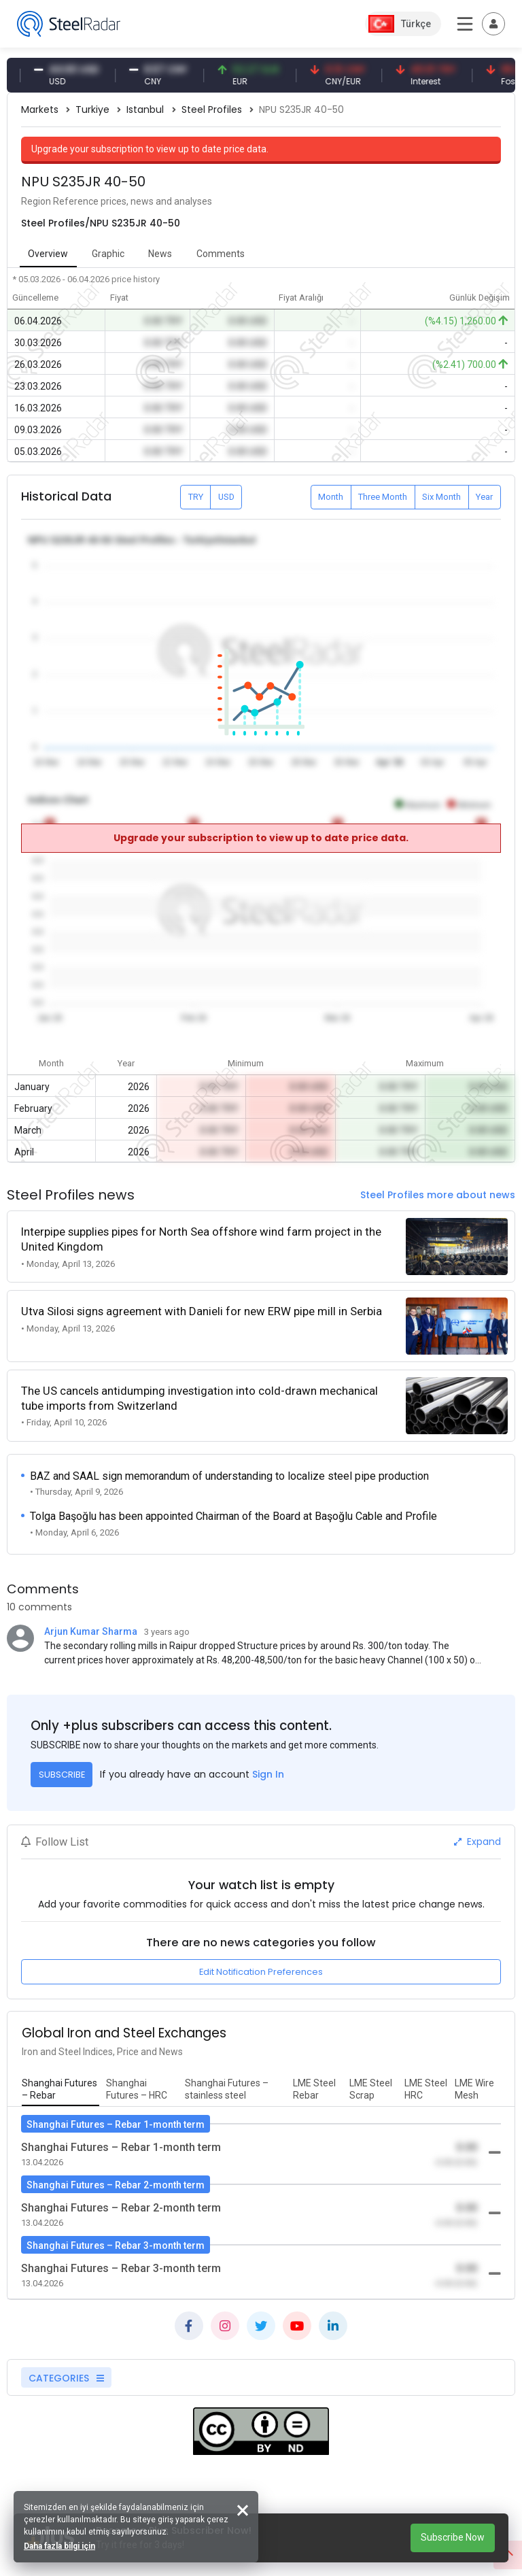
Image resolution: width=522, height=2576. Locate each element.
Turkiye (92, 109)
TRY (195, 497)
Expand (477, 1841)
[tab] (60, 2089)
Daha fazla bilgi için (59, 2546)
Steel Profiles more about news (437, 1195)
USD (226, 497)
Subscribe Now (453, 2537)
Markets (39, 109)
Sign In (268, 1774)
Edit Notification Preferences (261, 1971)
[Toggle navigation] (493, 23)
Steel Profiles (211, 109)
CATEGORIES (66, 2378)
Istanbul (145, 109)
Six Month (441, 497)
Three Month (382, 497)
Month (330, 497)
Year (484, 497)
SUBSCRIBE (62, 1774)
